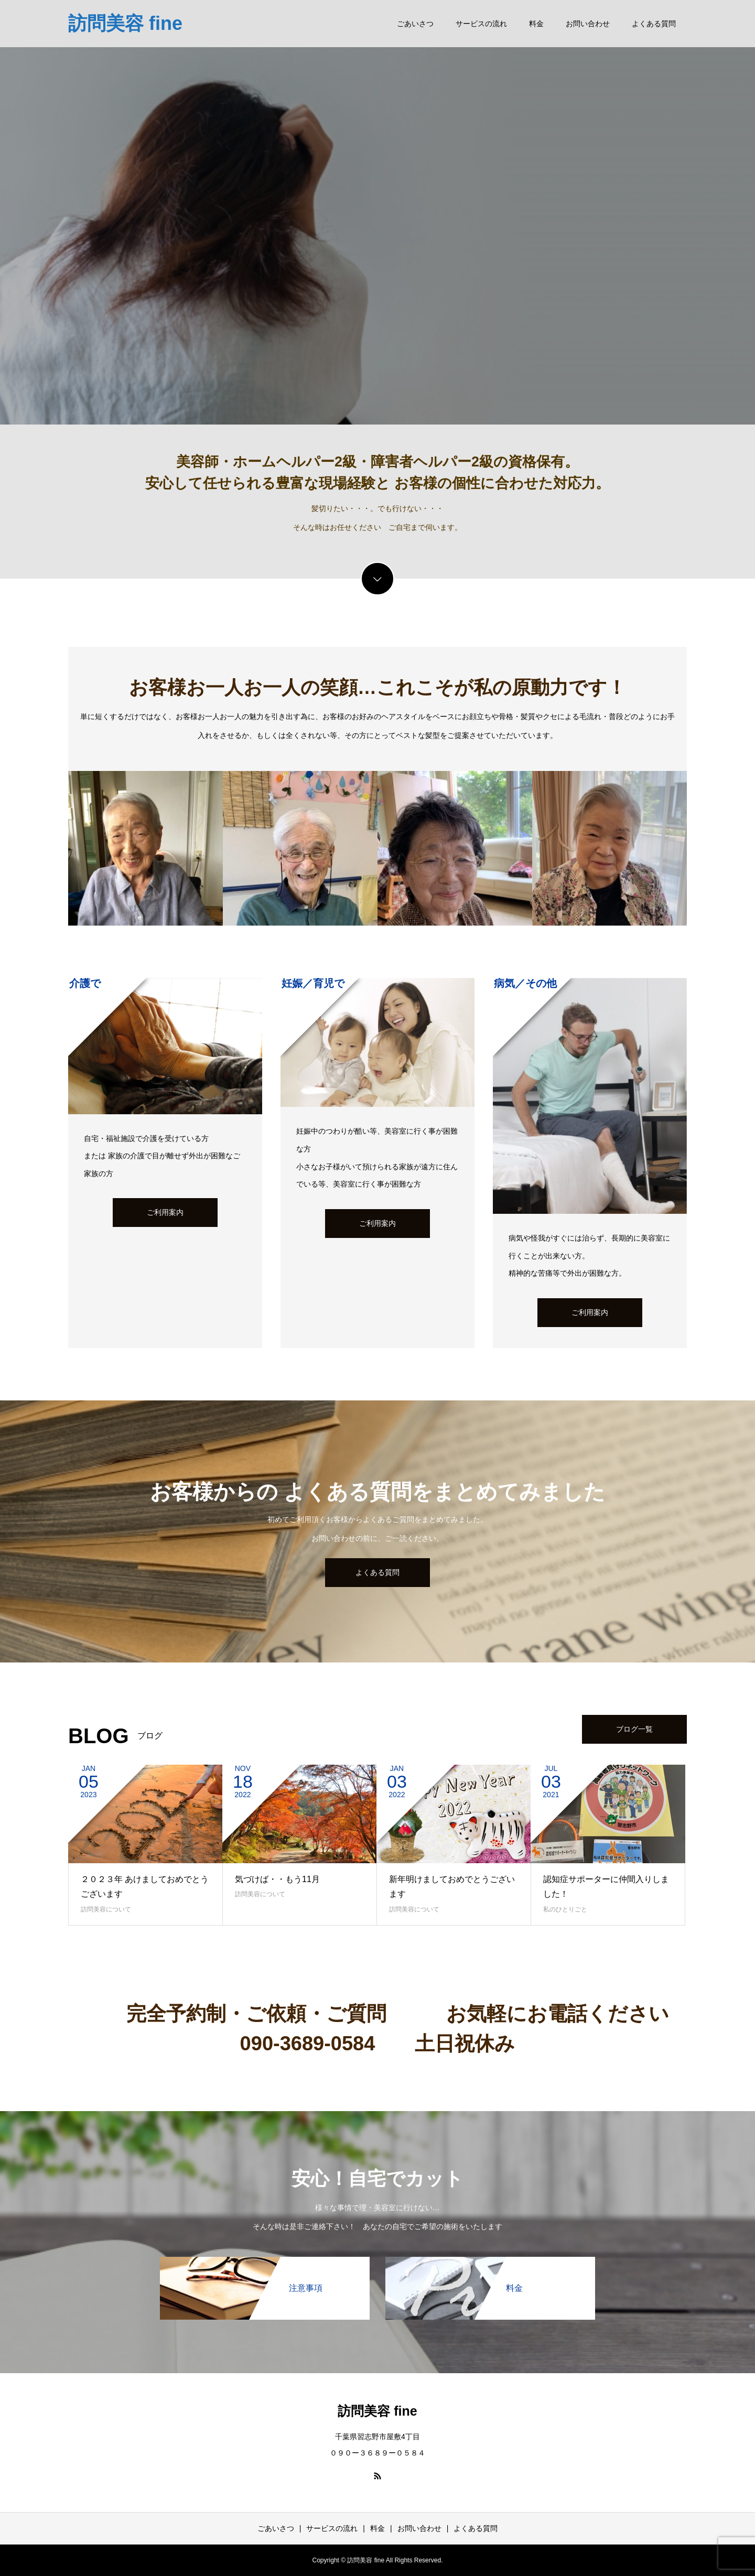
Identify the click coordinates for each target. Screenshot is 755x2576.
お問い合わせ (588, 23)
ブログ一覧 (634, 1729)
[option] (377, 212)
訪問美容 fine (125, 23)
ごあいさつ (415, 23)
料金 (536, 23)
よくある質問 (654, 23)
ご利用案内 (165, 1212)
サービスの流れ (481, 23)
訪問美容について (106, 1909)
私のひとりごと (565, 1909)
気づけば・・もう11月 (277, 1879)
